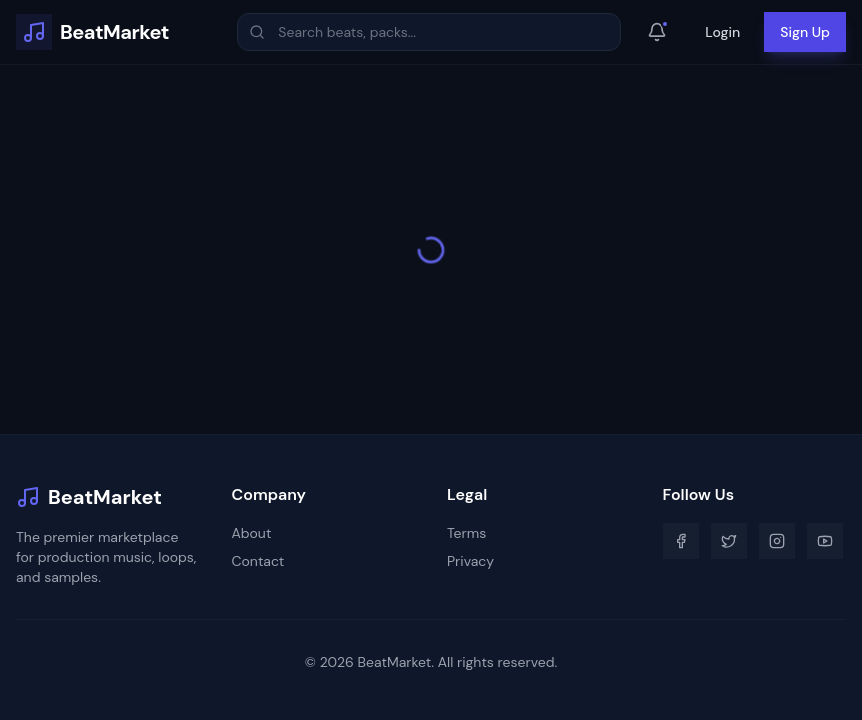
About (252, 533)
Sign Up (805, 32)
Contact (258, 561)
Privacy (470, 561)
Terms (466, 533)
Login (722, 32)
